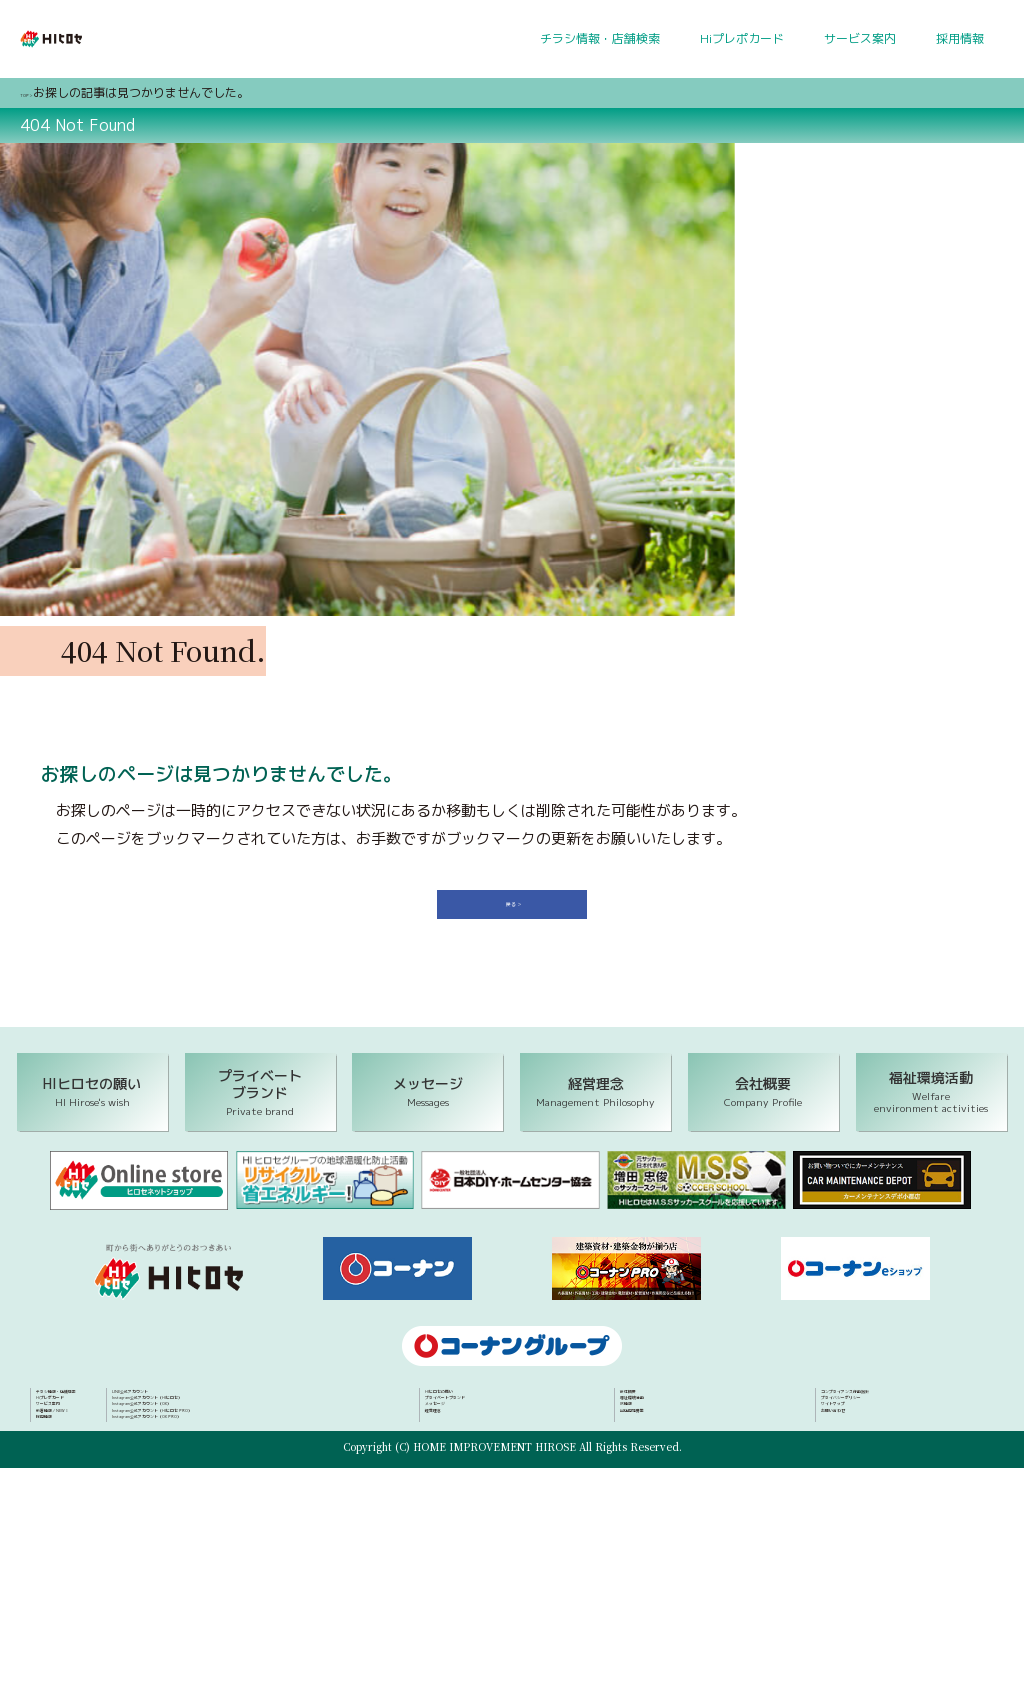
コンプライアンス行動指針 (893, 1434)
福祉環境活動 (656, 1454)
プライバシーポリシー (881, 1454)
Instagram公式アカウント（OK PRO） (142, 1623)
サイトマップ (857, 1475)
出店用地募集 (656, 1495)
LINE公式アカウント (91, 1542)
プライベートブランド (485, 1454)
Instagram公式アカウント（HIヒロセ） (144, 1562)
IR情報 (637, 1475)
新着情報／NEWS (83, 1495)
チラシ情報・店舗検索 (600, 38)
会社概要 (644, 1434)
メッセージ (455, 1475)
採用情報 (960, 38)
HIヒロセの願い (467, 1434)
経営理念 (449, 1495)
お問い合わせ (857, 1495)
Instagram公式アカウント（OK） (129, 1583)
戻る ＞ (519, 927)
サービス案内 (860, 38)
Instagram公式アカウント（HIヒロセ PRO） (158, 1603)
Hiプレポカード (742, 38)
